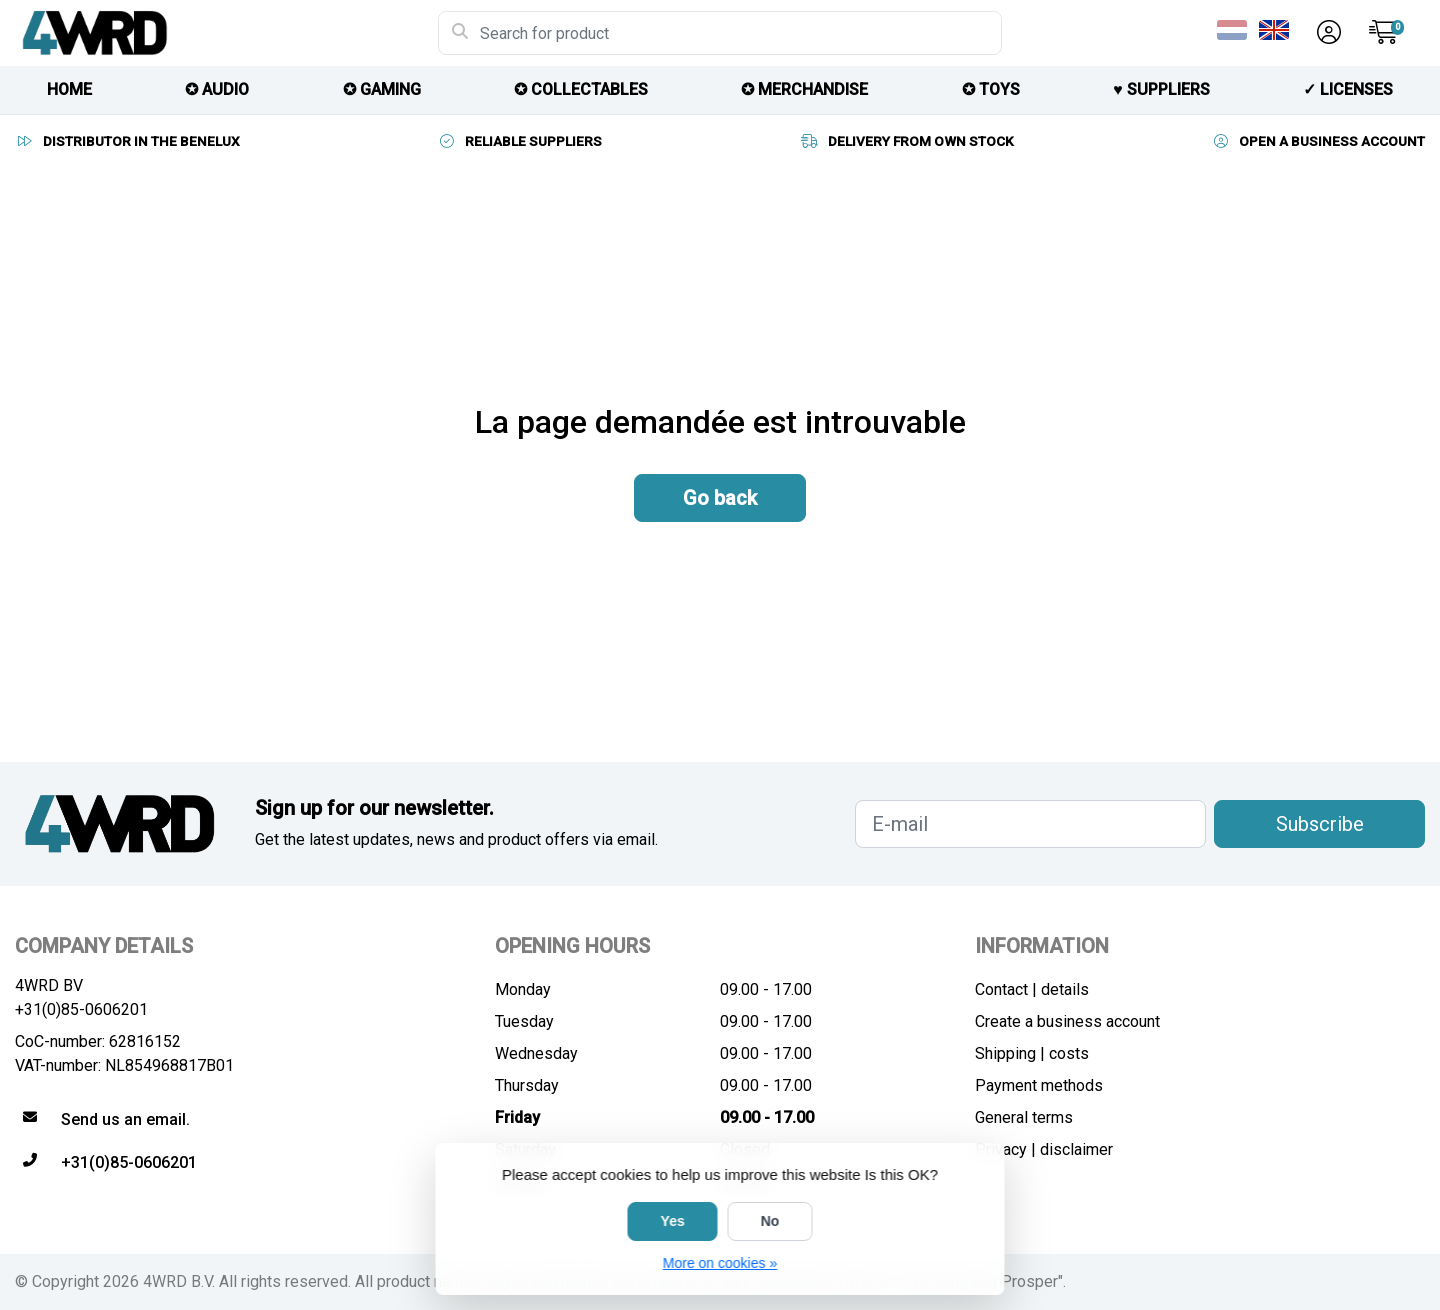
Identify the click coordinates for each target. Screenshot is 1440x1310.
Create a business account (1067, 1021)
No (770, 1221)
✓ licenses (1348, 89)
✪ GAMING (382, 89)
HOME (69, 89)
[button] (1326, 33)
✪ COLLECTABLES (581, 89)
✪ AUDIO (217, 89)
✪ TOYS (991, 89)
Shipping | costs (1032, 1053)
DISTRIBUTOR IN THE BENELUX (127, 141)
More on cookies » (720, 1263)
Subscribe (1320, 824)
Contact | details (1032, 989)
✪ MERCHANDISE (804, 89)
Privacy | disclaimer (1044, 1149)
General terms (1024, 1117)
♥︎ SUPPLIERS (1161, 89)
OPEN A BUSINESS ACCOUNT (1318, 141)
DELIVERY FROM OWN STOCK (907, 141)
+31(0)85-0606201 (81, 1009)
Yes (673, 1221)
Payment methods (1039, 1085)
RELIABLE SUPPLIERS (519, 141)
